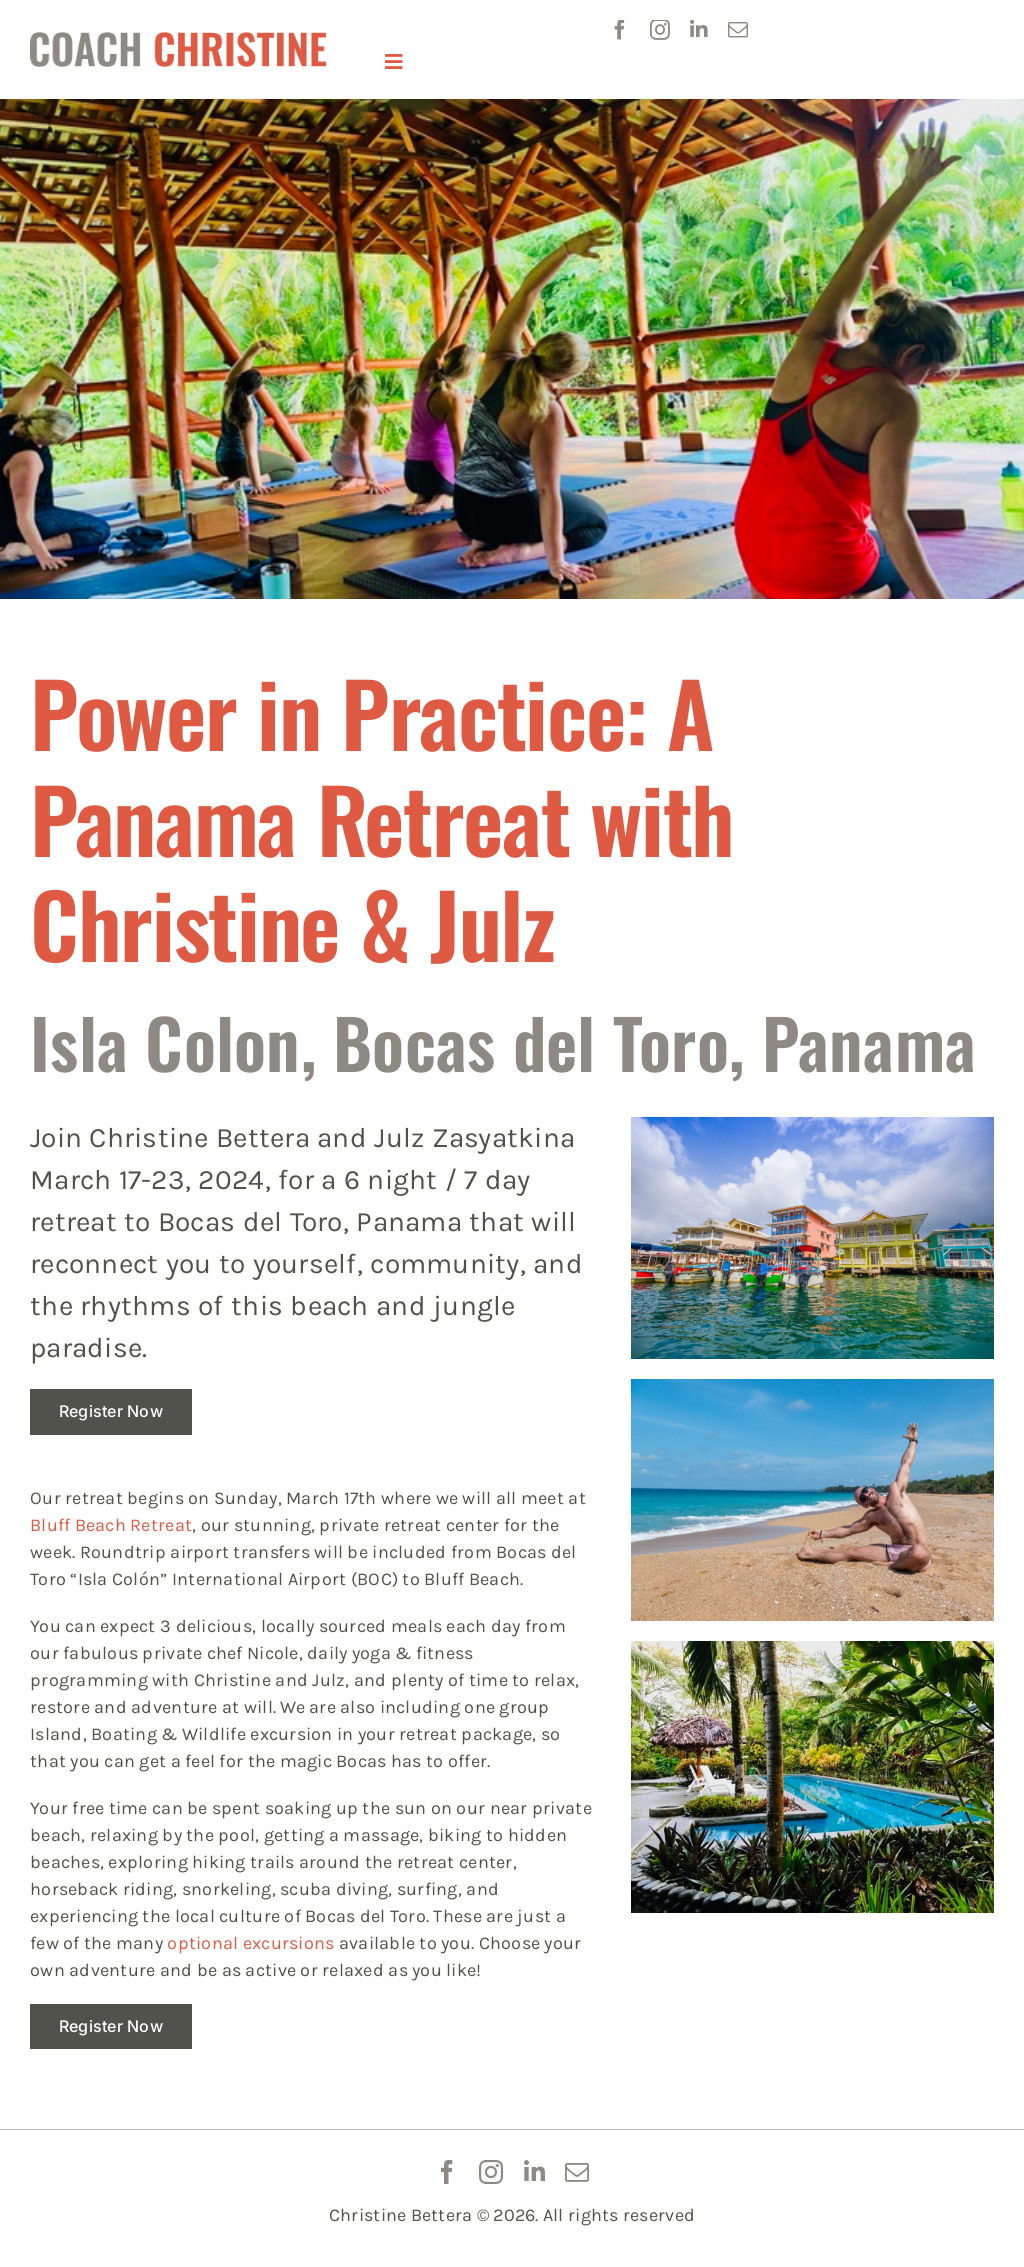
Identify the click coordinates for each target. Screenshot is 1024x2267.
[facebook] (620, 30)
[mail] (738, 30)
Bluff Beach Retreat (111, 1525)
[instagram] (660, 30)
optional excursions (250, 1943)
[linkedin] (699, 30)
